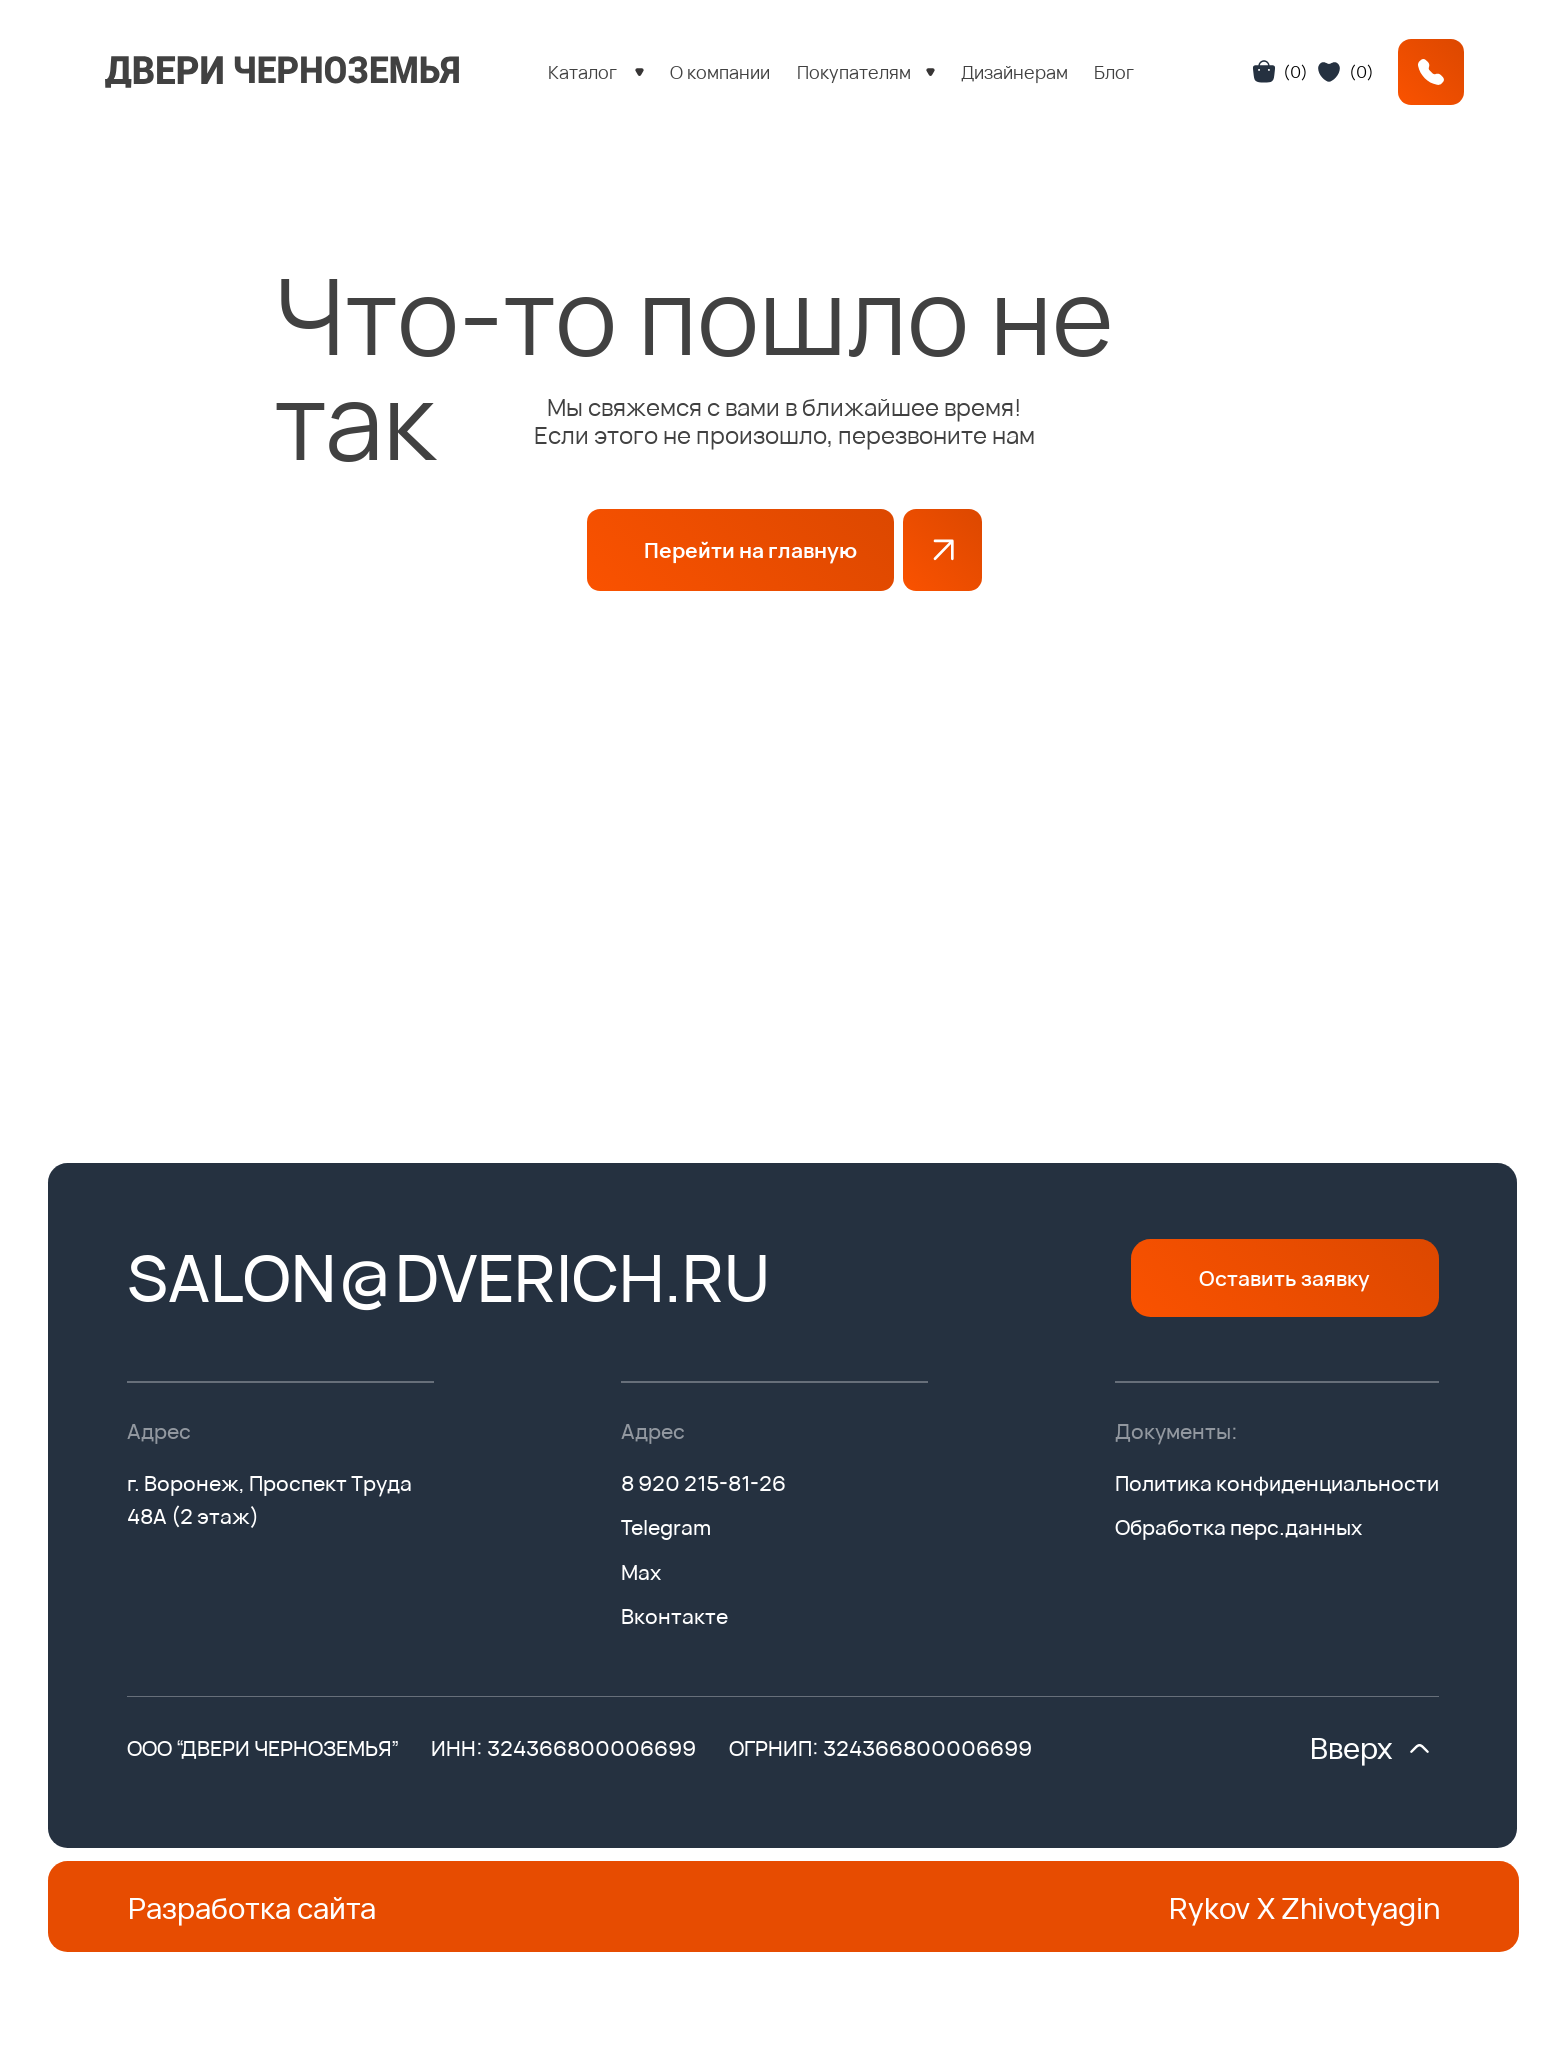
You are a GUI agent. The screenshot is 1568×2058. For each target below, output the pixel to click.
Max (641, 1572)
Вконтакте (674, 1616)
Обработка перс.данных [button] (1238, 1527)
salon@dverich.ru (448, 1277)
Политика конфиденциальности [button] (1277, 1483)
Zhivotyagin (1360, 1908)
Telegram (666, 1527)
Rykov (1209, 1908)
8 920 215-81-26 (703, 1483)
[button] (596, 72)
